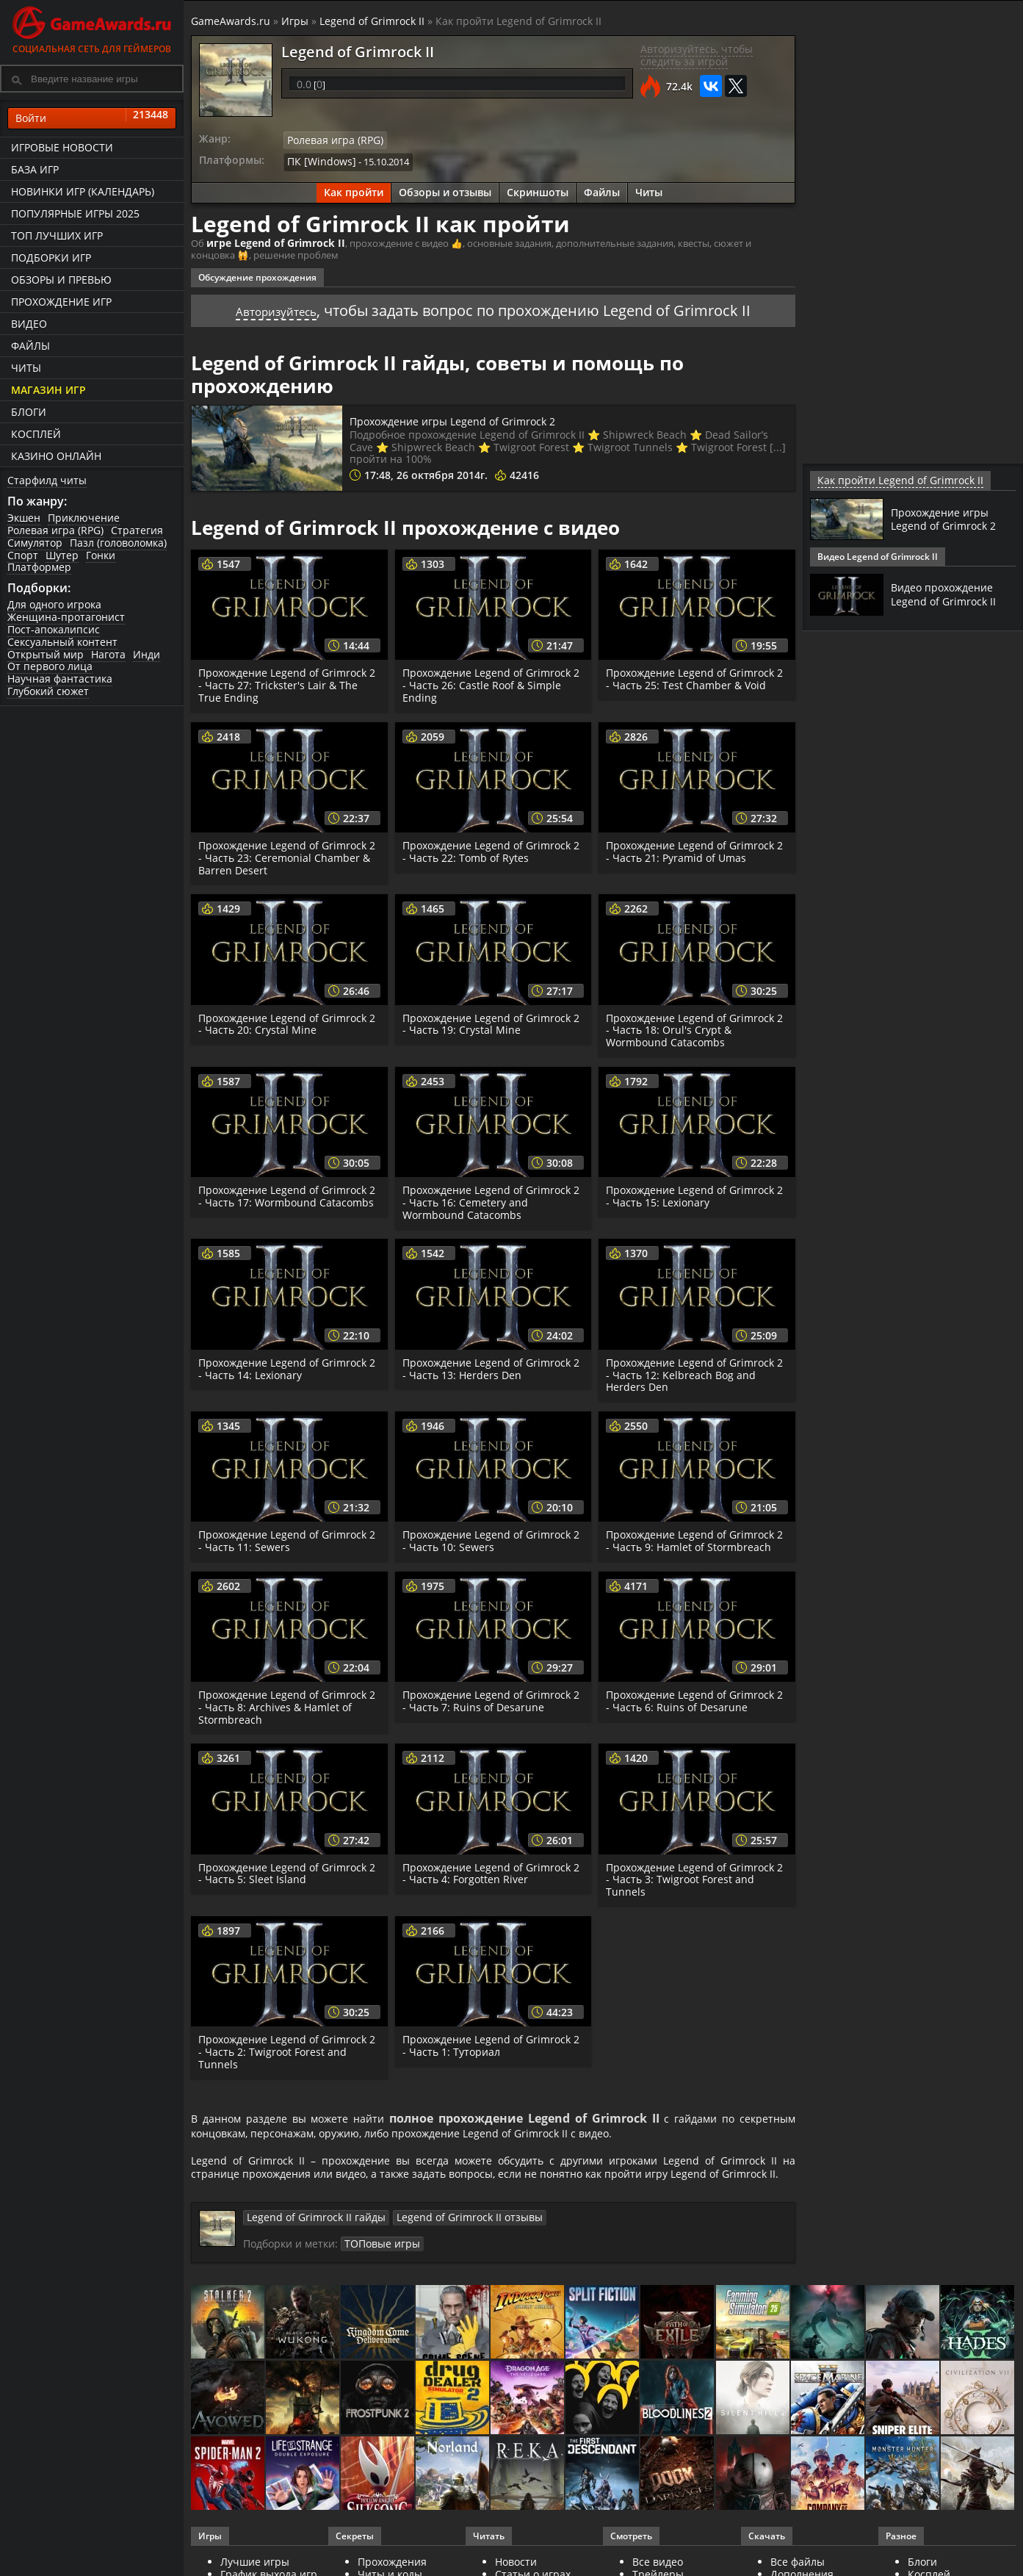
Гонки (100, 555)
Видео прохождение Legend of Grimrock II (948, 594)
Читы (26, 368)
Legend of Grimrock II (371, 21)
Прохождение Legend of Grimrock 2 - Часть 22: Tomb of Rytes (489, 847)
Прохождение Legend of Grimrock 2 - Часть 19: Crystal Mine (489, 1020)
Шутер (62, 555)
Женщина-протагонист (66, 617)
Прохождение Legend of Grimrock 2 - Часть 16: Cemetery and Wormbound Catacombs (489, 1198)
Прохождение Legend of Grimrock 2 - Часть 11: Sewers (285, 1536)
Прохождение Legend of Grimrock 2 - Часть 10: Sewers (489, 1536)
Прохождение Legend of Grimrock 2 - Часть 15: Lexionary (693, 1192)
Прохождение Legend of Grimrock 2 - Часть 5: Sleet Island (285, 1869)
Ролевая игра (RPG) (55, 530)
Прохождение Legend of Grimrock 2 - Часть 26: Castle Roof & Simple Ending (489, 680)
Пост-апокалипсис (53, 629)
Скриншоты (537, 189)
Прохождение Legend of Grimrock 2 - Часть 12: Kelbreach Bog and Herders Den (693, 1370)
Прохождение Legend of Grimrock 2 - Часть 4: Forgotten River (489, 1869)
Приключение (84, 518)
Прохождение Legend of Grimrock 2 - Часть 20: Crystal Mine (285, 1020)
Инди (146, 654)
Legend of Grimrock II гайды (309, 2239)
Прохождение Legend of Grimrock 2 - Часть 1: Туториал (489, 2041)
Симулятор (34, 543)
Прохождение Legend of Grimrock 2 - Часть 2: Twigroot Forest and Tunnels (285, 2047)
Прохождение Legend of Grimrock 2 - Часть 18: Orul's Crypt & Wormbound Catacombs (693, 1026)
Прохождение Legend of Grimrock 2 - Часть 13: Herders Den (489, 1364)
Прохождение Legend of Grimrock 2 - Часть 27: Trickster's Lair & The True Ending (285, 680)
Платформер (39, 567)
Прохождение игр (61, 302)
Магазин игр (48, 390)
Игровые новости (62, 147)
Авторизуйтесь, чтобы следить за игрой (696, 55)
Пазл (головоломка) (118, 543)
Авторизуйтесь (276, 306)
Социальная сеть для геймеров (92, 27)
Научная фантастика (59, 679)
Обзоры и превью (61, 280)
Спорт (22, 555)
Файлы (30, 346)
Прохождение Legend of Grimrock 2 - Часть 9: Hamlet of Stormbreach (695, 1536)
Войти (91, 118)
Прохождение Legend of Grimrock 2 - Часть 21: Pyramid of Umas (693, 847)
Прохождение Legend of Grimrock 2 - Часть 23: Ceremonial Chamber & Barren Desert (289, 853)
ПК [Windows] (317, 159)
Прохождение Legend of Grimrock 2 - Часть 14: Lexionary (285, 1364)
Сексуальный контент (62, 642)
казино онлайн (56, 456)
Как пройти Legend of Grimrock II (889, 480)
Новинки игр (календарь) (82, 191)
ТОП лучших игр (57, 235)
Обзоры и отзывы (445, 189)
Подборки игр (51, 258)
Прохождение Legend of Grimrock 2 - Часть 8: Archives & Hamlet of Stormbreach (285, 1702)
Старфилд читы (47, 480)
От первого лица (50, 666)
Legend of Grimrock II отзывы (447, 2239)
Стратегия (137, 530)
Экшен (23, 518)
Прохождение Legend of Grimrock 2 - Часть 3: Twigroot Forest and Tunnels (693, 1875)
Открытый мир (45, 654)
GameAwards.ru (230, 21)
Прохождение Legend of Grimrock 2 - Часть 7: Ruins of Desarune (489, 1696)
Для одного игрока (54, 604)
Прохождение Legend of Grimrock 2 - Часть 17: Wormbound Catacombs (285, 1198)
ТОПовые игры (378, 2265)
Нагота (108, 654)
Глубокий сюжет (48, 691)
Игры (294, 21)
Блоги (28, 412)
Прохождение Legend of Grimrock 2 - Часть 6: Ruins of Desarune (693, 1696)
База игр (35, 169)
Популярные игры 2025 (75, 213)
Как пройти (353, 189)
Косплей (36, 434)
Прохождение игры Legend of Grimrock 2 (489, 416)
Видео (29, 324)
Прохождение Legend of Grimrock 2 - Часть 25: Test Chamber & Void (693, 674)
